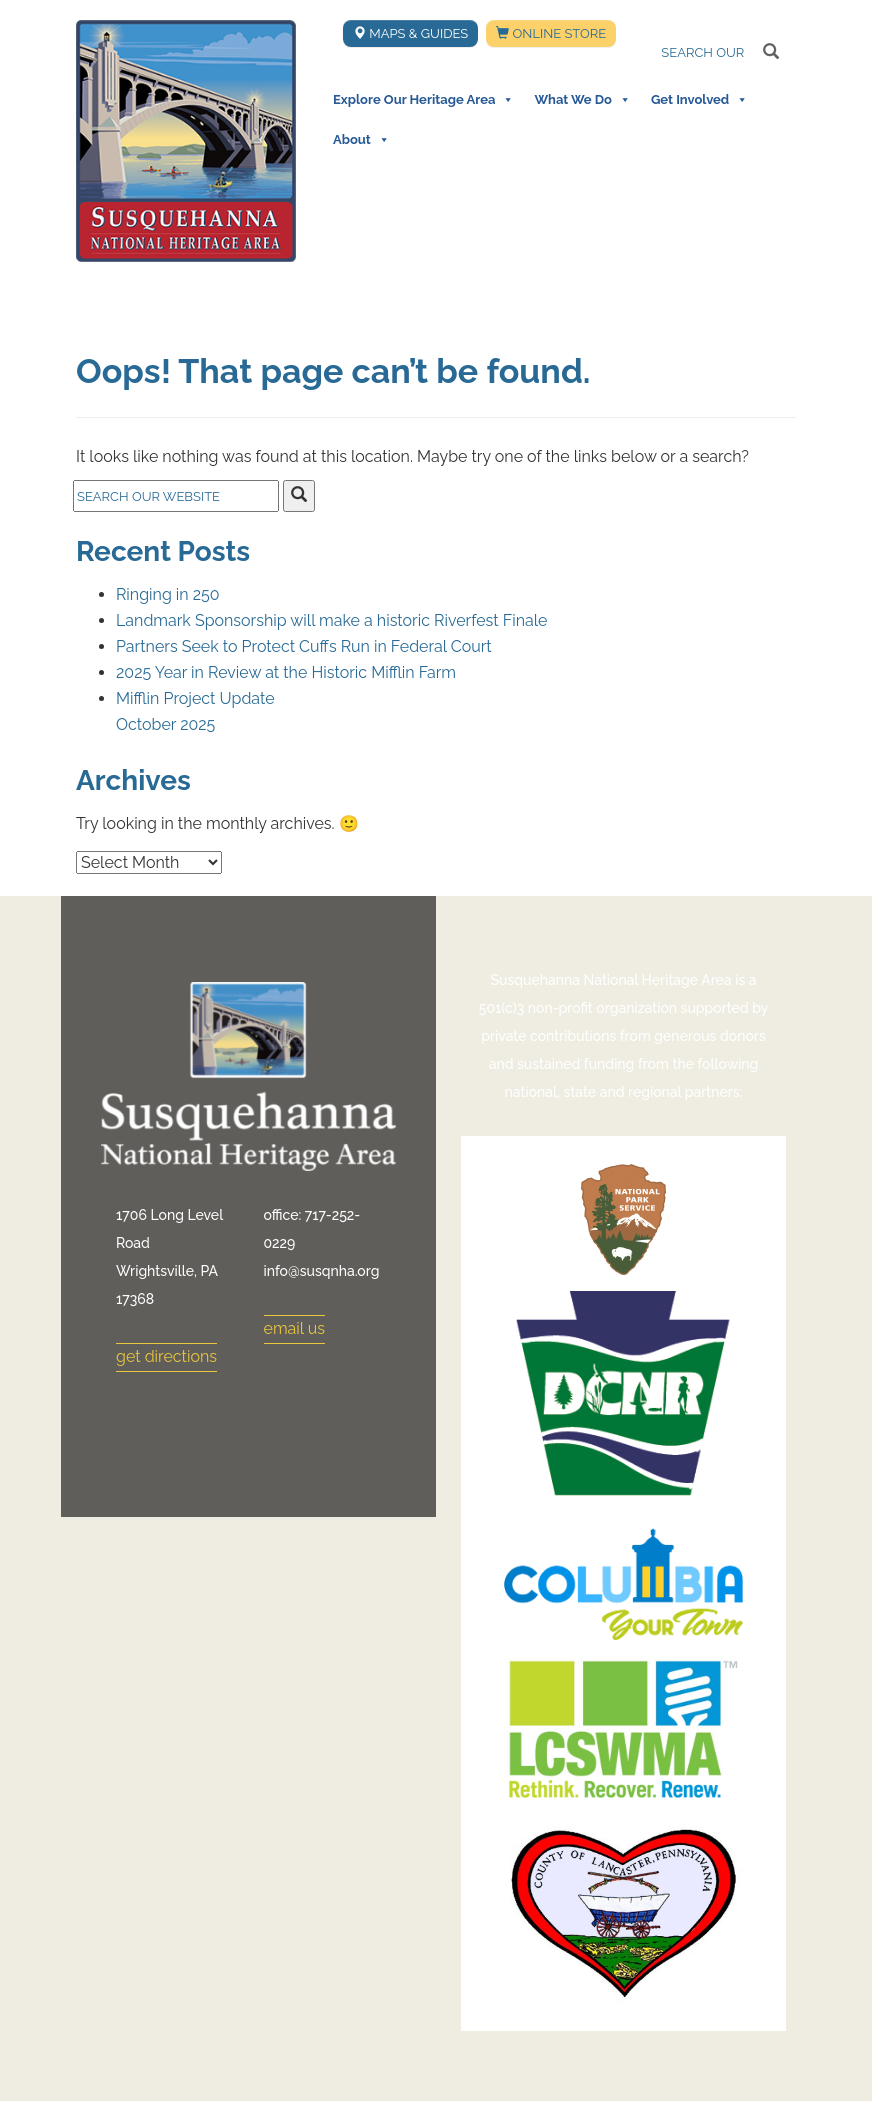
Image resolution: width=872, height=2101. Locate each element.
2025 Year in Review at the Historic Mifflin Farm (286, 672)
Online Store (551, 33)
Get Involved (699, 100)
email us (294, 1328)
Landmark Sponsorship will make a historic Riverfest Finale (331, 620)
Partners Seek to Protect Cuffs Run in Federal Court (304, 646)
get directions (166, 1356)
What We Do (582, 100)
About (361, 140)
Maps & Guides (410, 33)
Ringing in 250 (168, 594)
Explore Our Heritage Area (423, 100)
